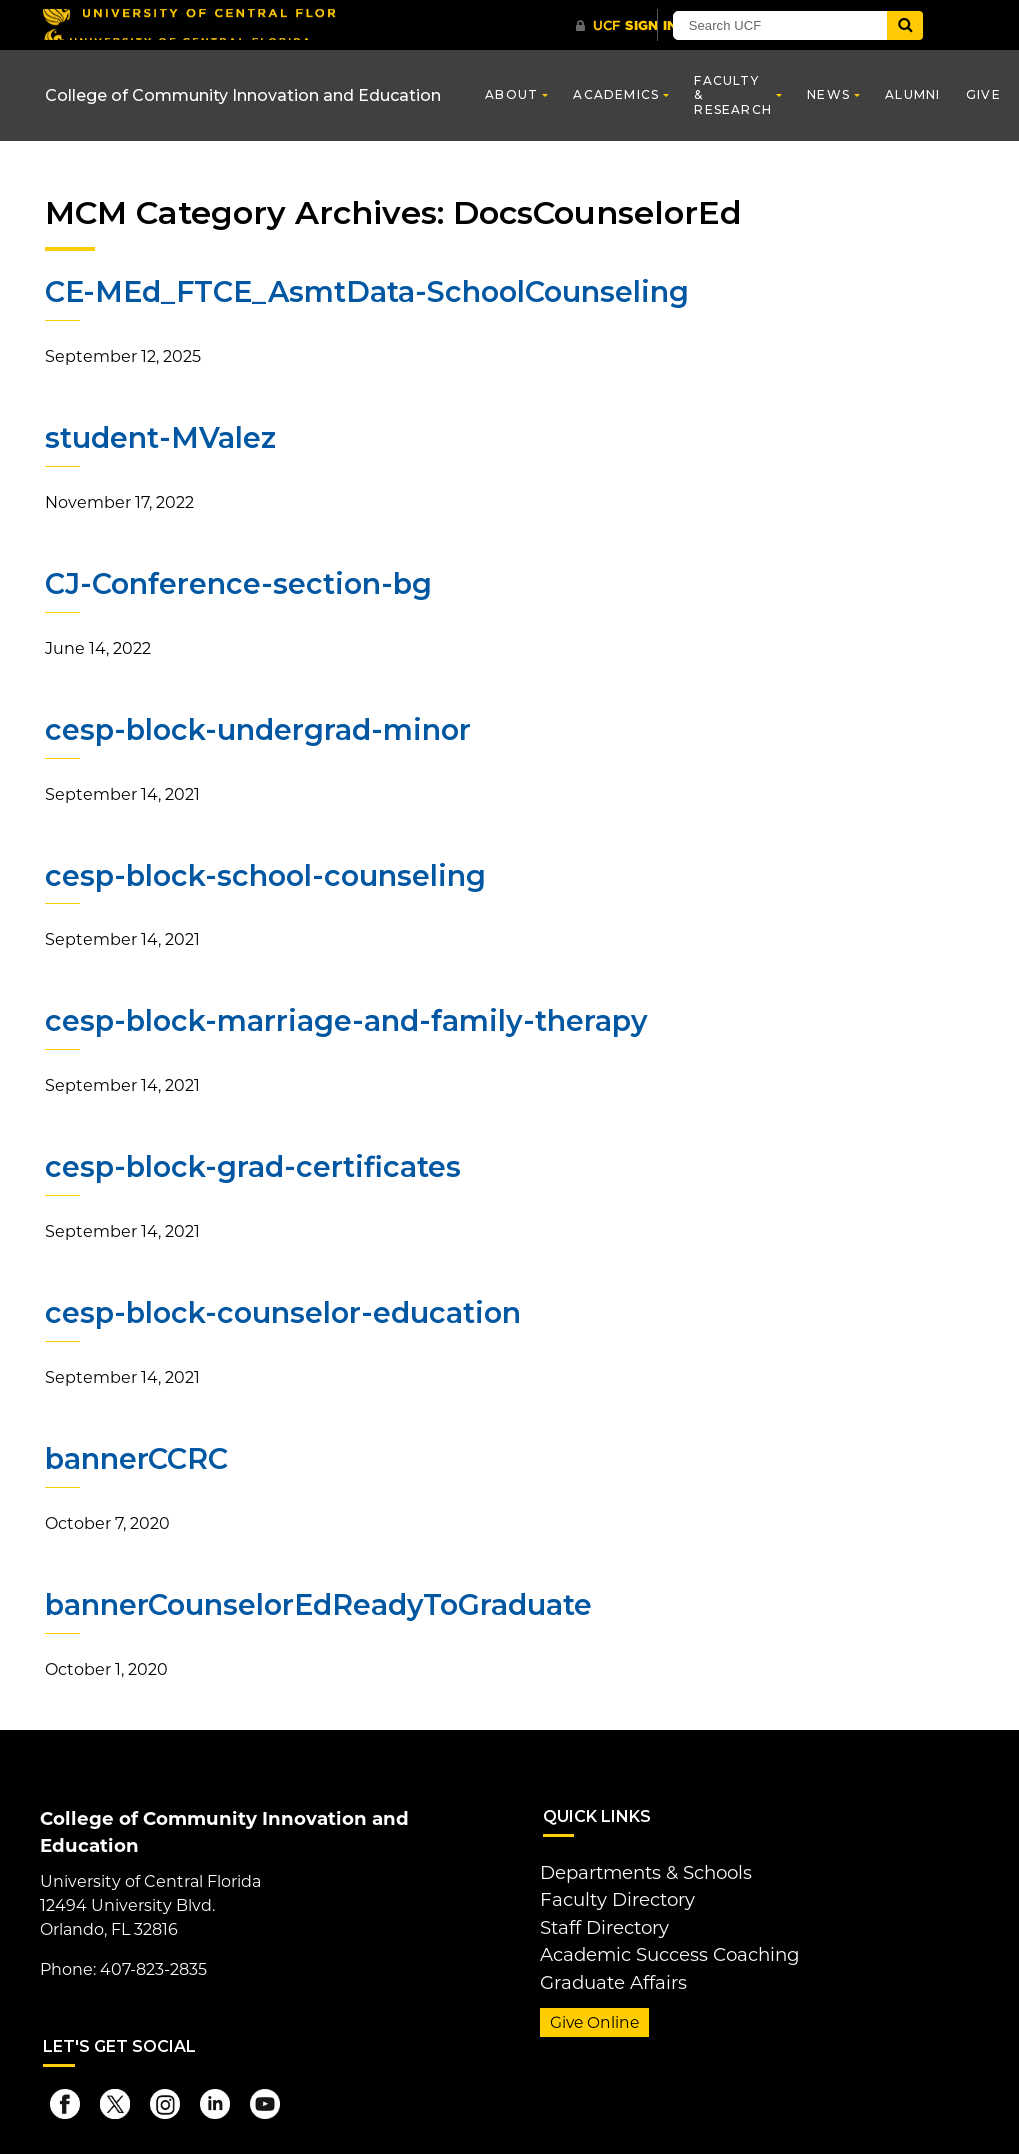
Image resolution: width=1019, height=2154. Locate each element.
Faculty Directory (608, 1885)
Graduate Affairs (603, 1957)
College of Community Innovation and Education (243, 95)
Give (983, 94)
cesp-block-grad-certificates (248, 1162)
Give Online (589, 1997)
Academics (616, 94)
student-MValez (159, 437)
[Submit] (962, 25)
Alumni (912, 94)
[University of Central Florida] (188, 24)
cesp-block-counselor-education (279, 1307)
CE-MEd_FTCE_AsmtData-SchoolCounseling (362, 292)
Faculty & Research (733, 95)
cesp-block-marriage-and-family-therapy (340, 1017)
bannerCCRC (136, 1452)
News (828, 94)
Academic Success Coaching (655, 1933)
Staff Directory (597, 1909)
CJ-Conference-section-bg (235, 582)
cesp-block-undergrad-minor (253, 727)
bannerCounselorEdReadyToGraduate (316, 1597)
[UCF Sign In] (637, 26)
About (511, 94)
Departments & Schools (635, 1861)
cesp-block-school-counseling (261, 872)
